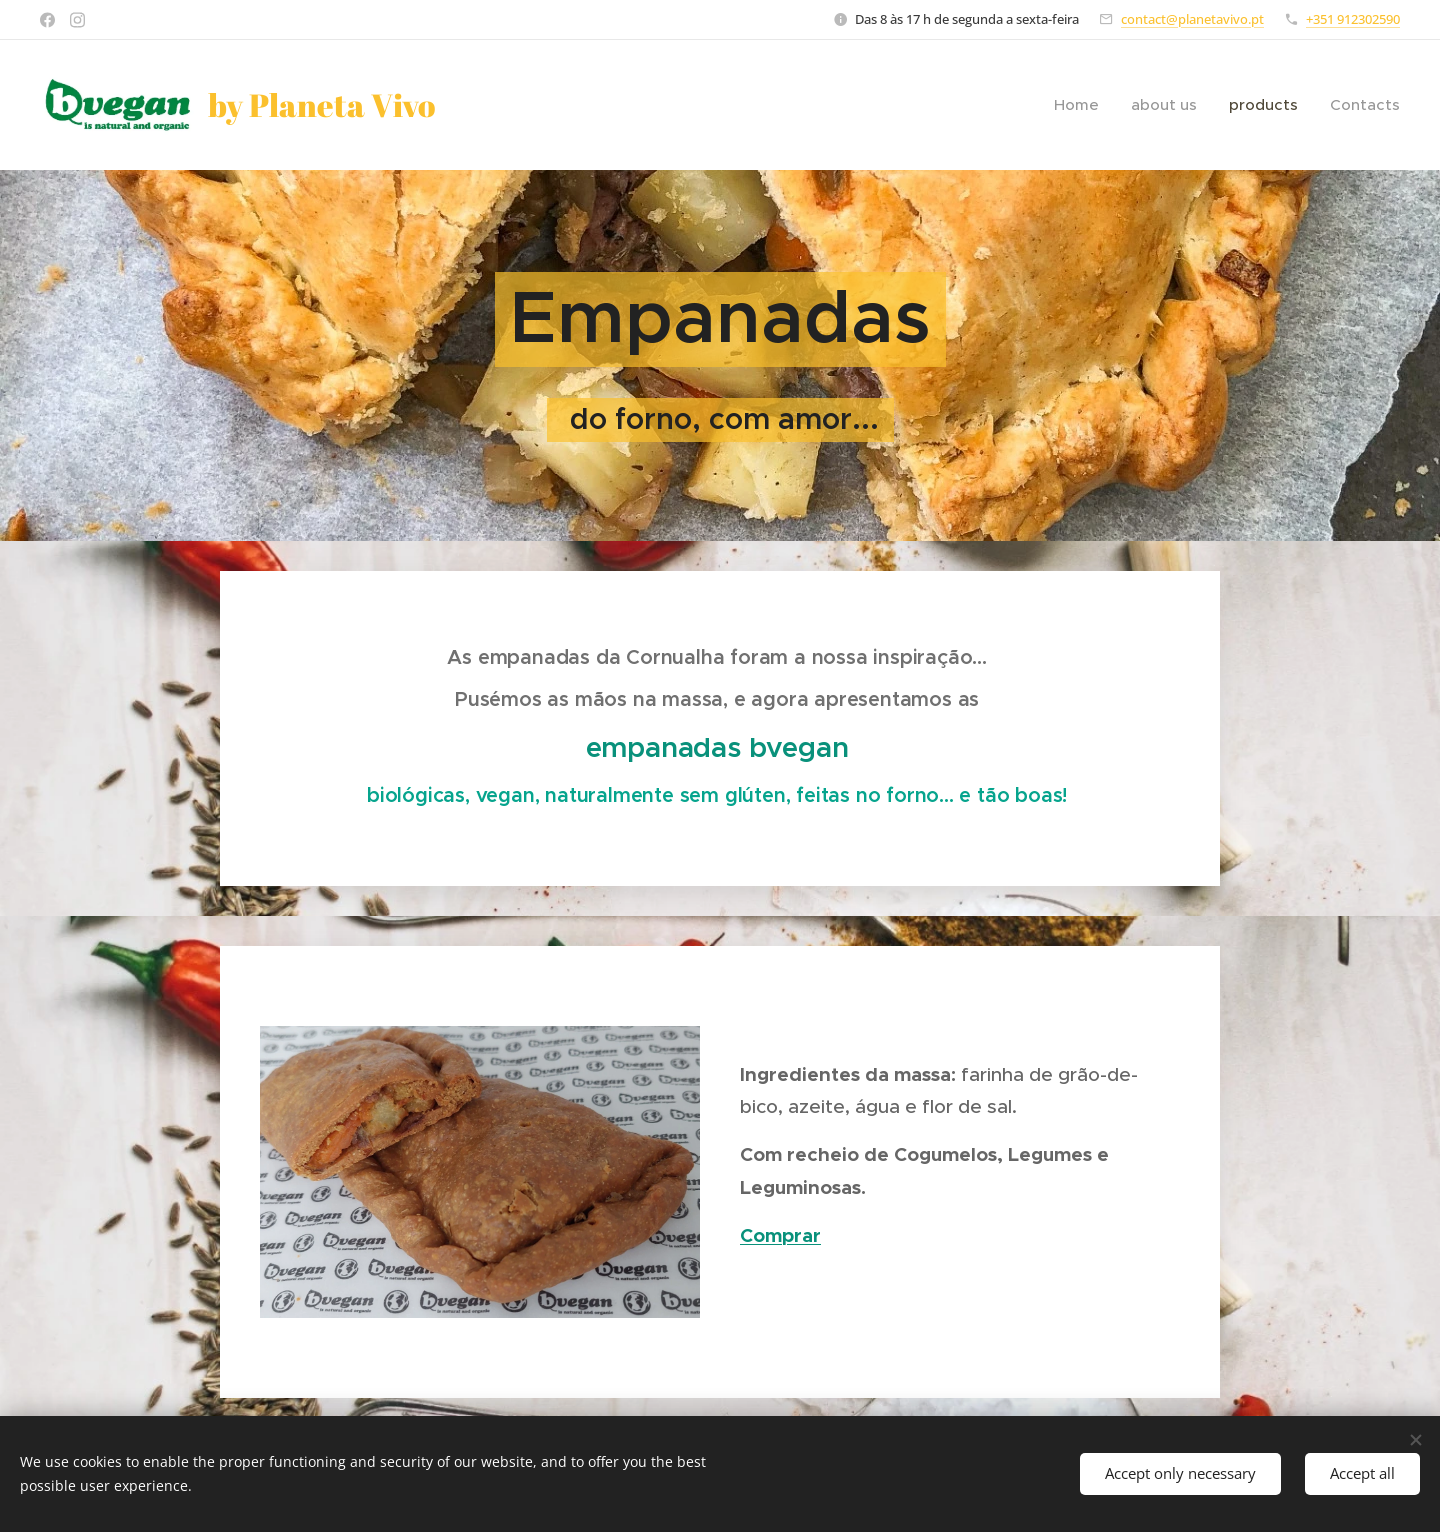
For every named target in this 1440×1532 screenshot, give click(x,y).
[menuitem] (1082, 105)
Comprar (780, 1235)
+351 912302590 (1353, 19)
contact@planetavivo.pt (1192, 19)
